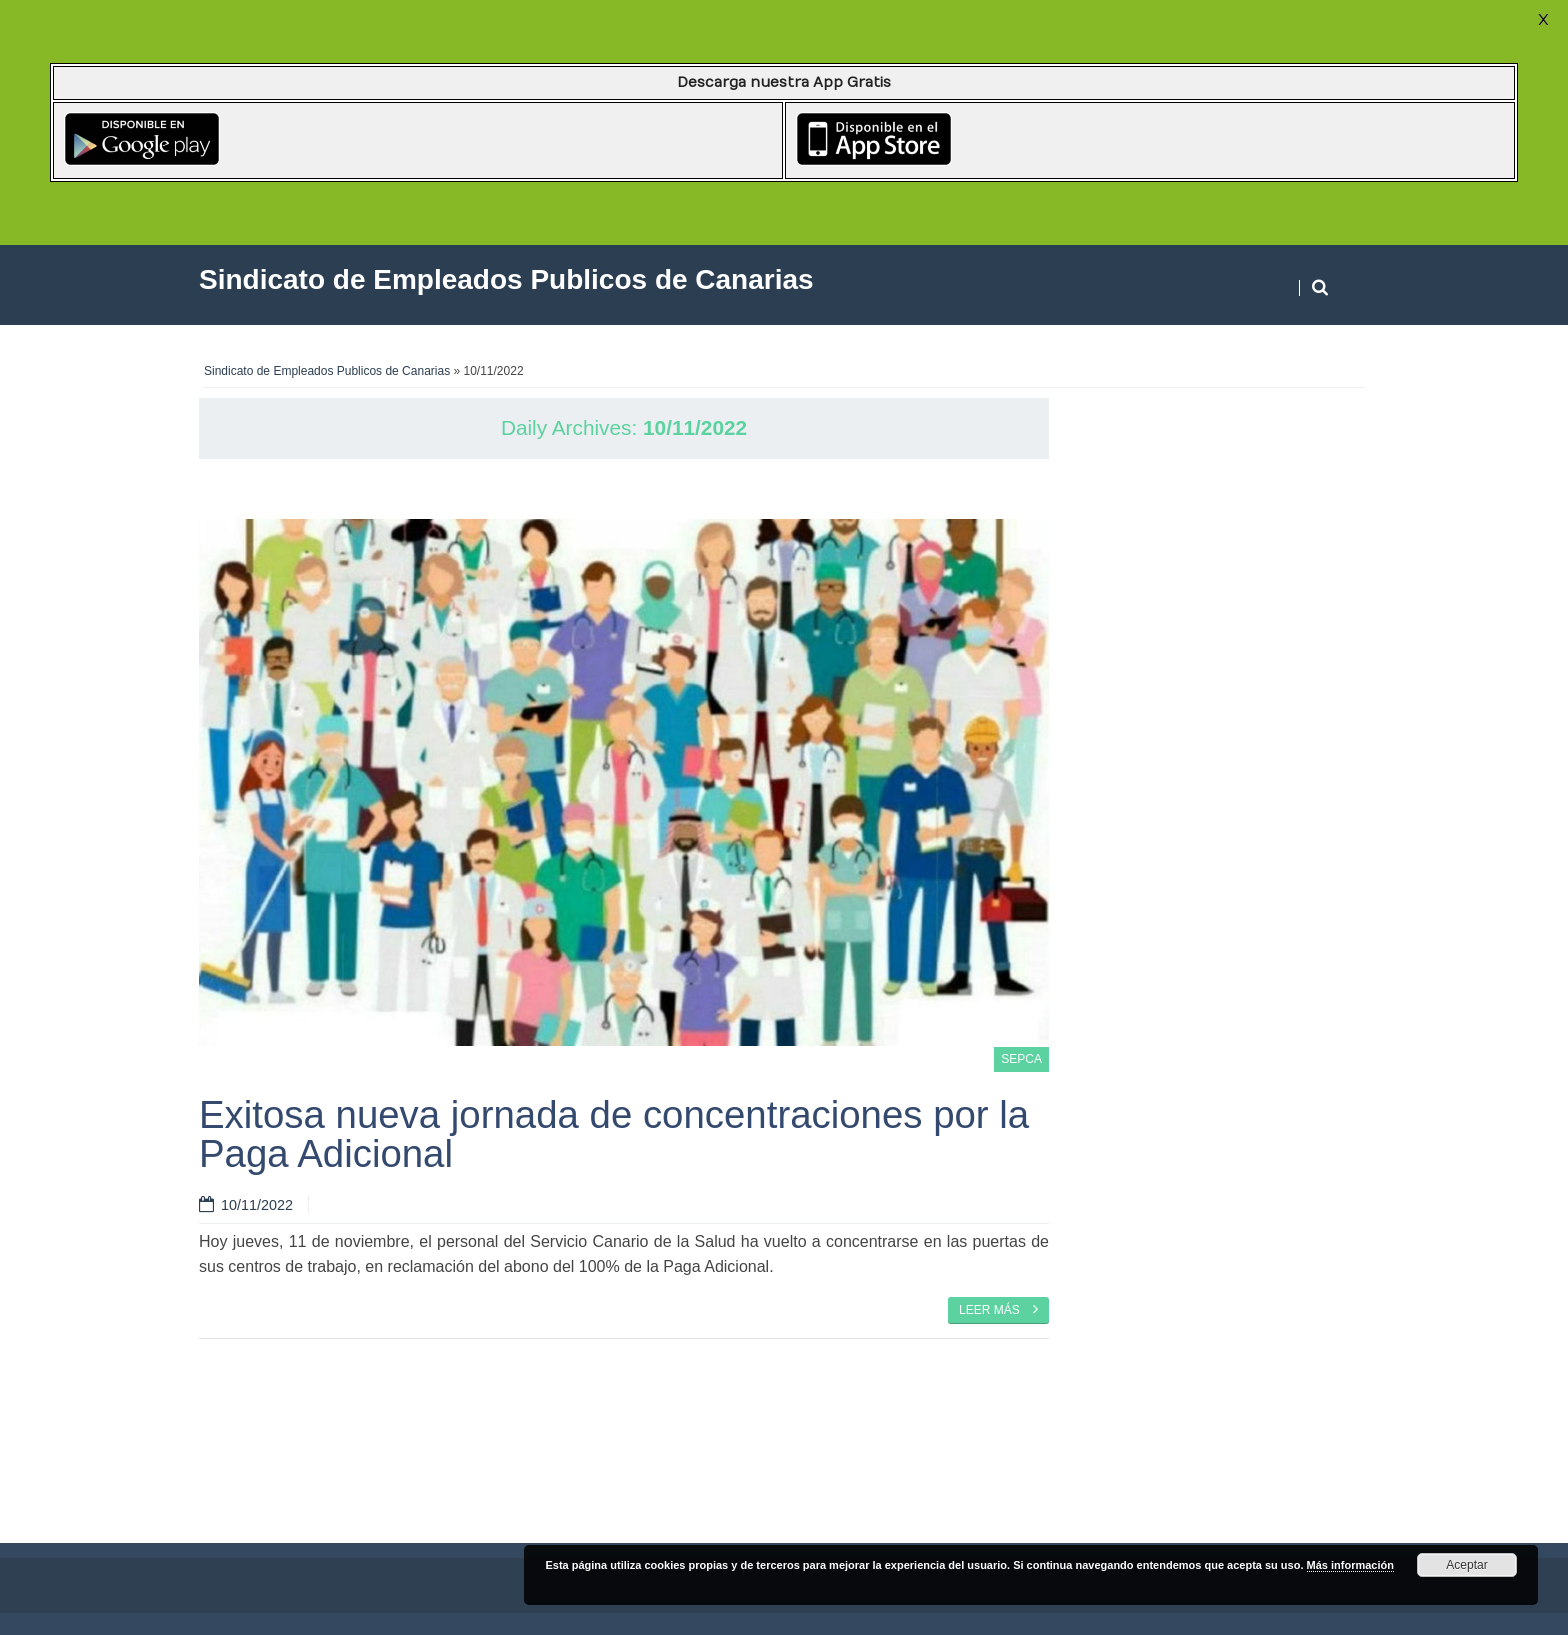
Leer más (998, 1309)
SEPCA (1021, 1059)
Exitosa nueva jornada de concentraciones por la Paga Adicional (614, 1133)
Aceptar (1466, 1565)
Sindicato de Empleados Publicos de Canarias (327, 371)
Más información (1350, 1565)
